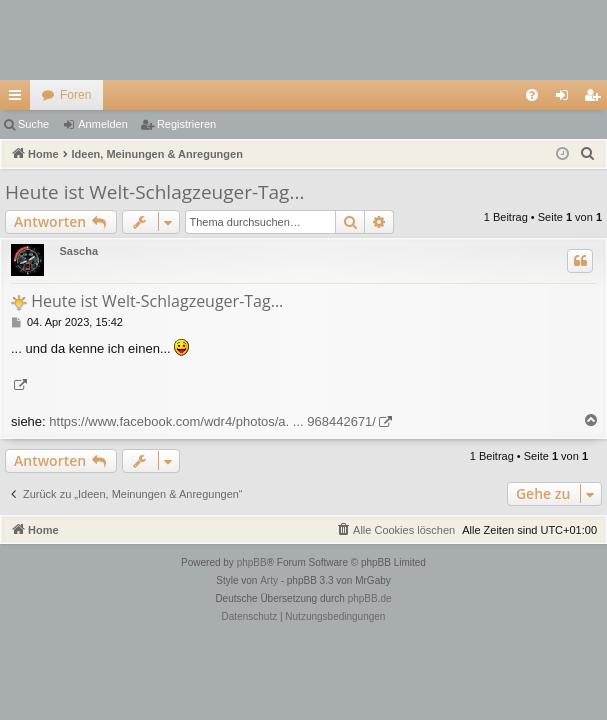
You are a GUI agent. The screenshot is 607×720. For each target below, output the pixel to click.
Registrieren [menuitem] (596, 99)
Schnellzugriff (19, 99)
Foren (75, 95)
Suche (33, 124)
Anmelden (103, 124)
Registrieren (186, 124)
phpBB (252, 562)
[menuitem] (532, 95)
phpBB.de (370, 598)
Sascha (78, 251)
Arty (269, 580)
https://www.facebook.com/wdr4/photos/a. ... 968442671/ (212, 421)
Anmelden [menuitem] (566, 99)
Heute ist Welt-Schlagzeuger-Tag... (154, 192)
